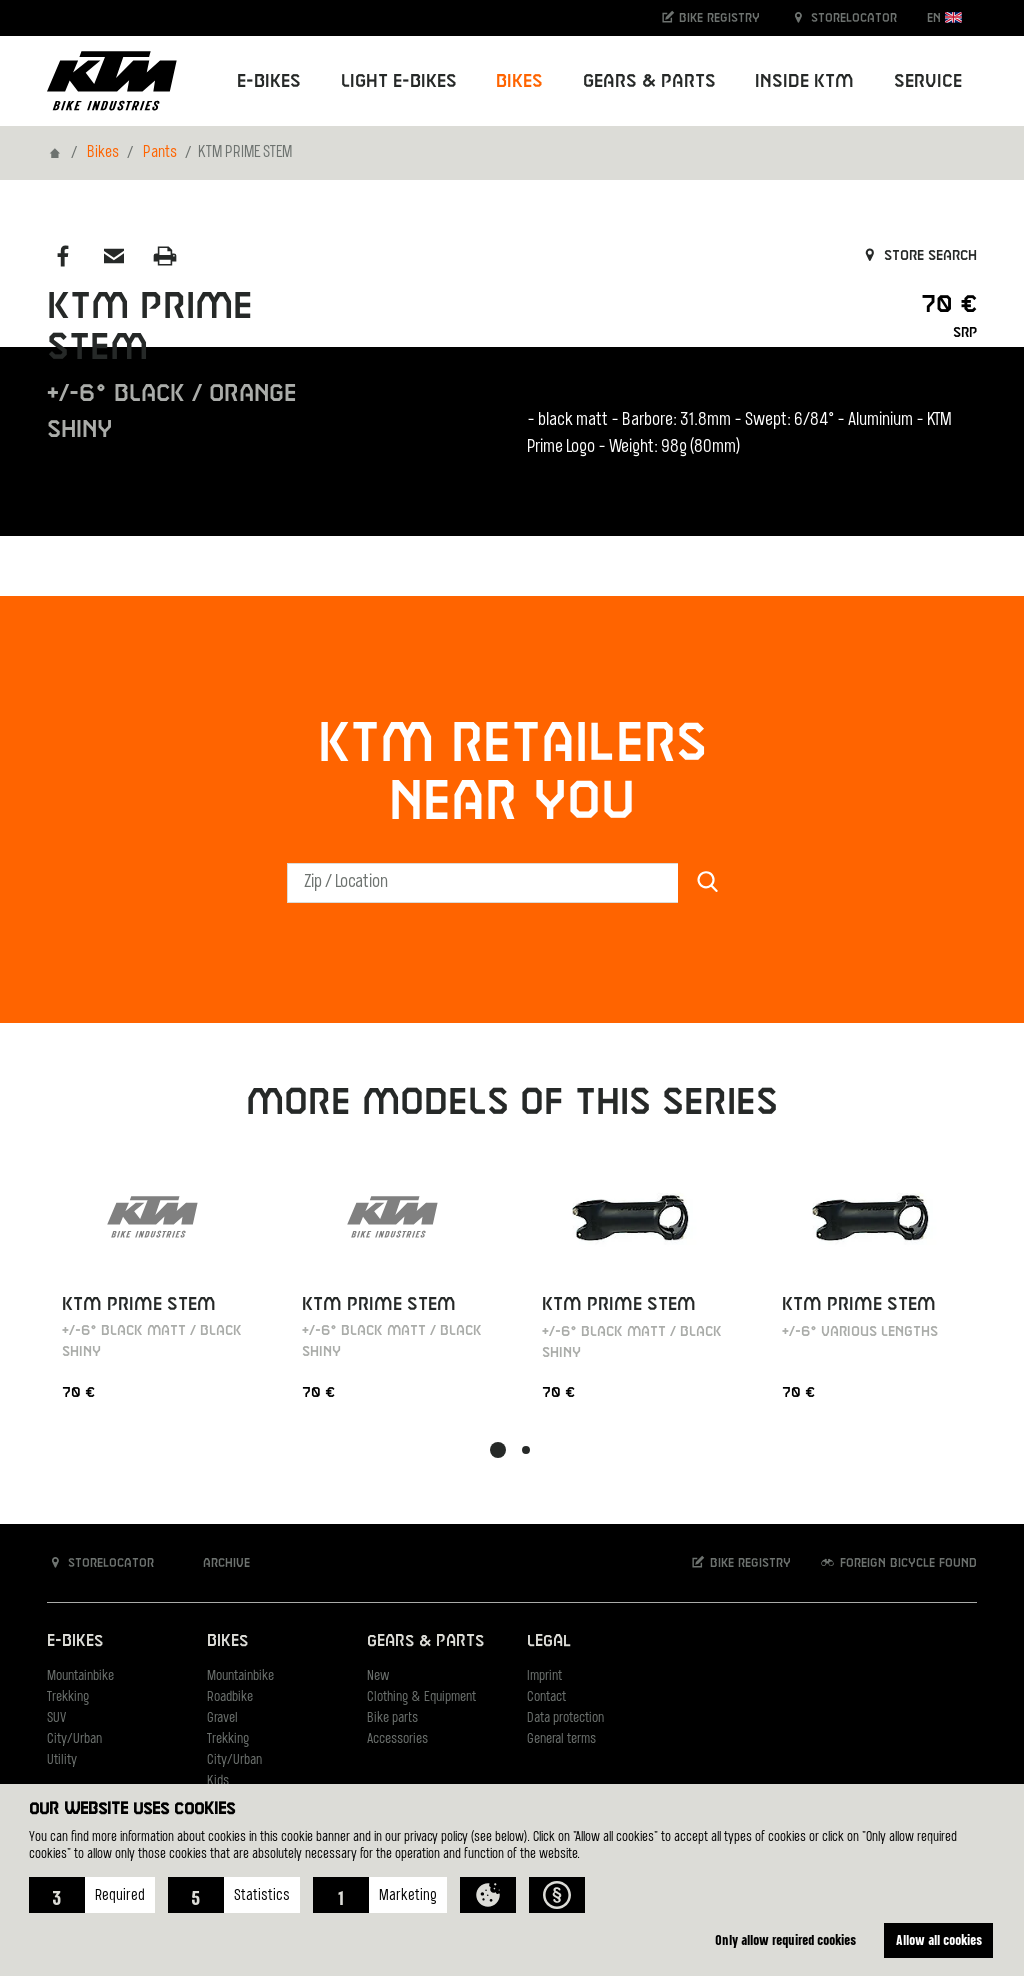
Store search (918, 256)
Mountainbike (80, 1676)
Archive (216, 1562)
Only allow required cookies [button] (785, 1939)
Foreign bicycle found (898, 1562)
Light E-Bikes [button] (399, 81)
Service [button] (928, 81)
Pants (160, 153)
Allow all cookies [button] (939, 1939)
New (378, 1676)
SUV (56, 1718)
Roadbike (230, 1697)
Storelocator (843, 17)
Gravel (222, 1718)
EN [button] (944, 17)
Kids (218, 1781)
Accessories (397, 1739)
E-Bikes (75, 1641)
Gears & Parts (425, 1641)
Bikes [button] (519, 81)
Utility (62, 1760)
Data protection (565, 1718)
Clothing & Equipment (421, 1697)
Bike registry (710, 17)
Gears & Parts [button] (649, 81)
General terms (561, 1739)
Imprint (544, 1676)
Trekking (68, 1697)
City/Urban (74, 1739)
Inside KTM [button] (804, 81)
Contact (546, 1697)
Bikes (103, 153)
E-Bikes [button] (269, 81)
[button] (92, 1895)
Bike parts (392, 1718)
